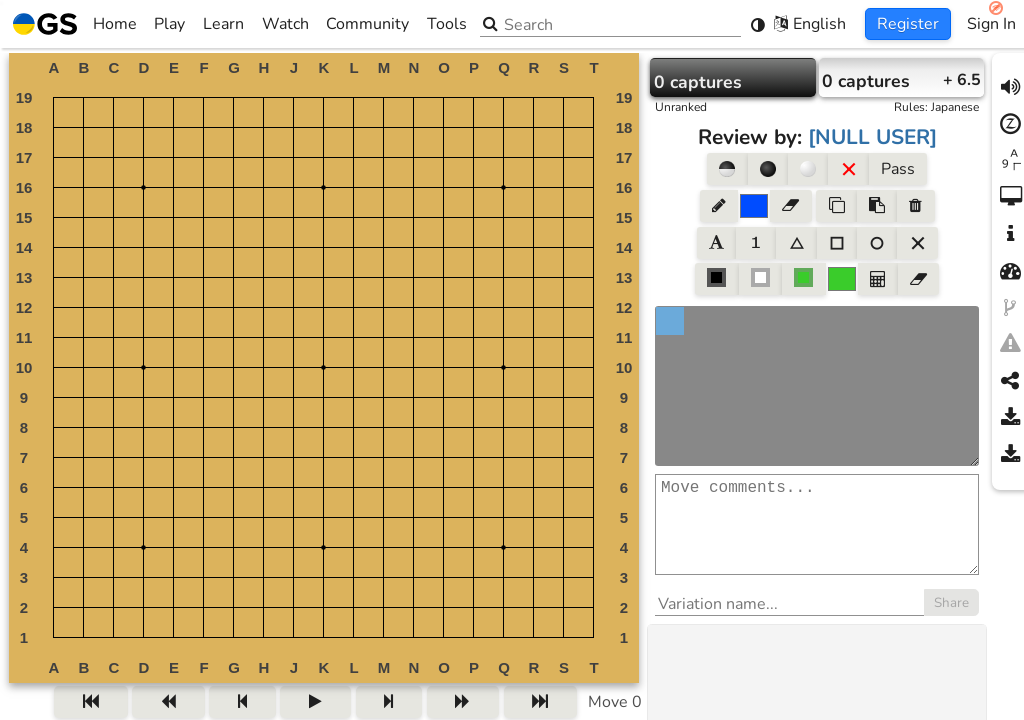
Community (367, 24)
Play (169, 24)
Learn (223, 24)
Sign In (991, 24)
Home (75, 24)
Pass (898, 169)
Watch (285, 24)
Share (951, 623)
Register (908, 24)
